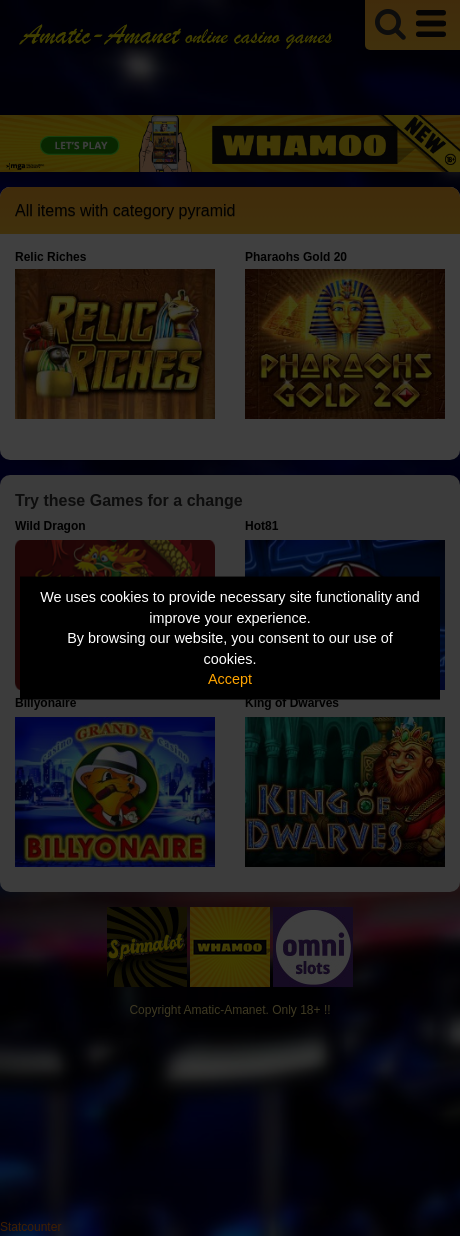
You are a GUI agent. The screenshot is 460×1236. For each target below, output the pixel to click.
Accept (230, 679)
